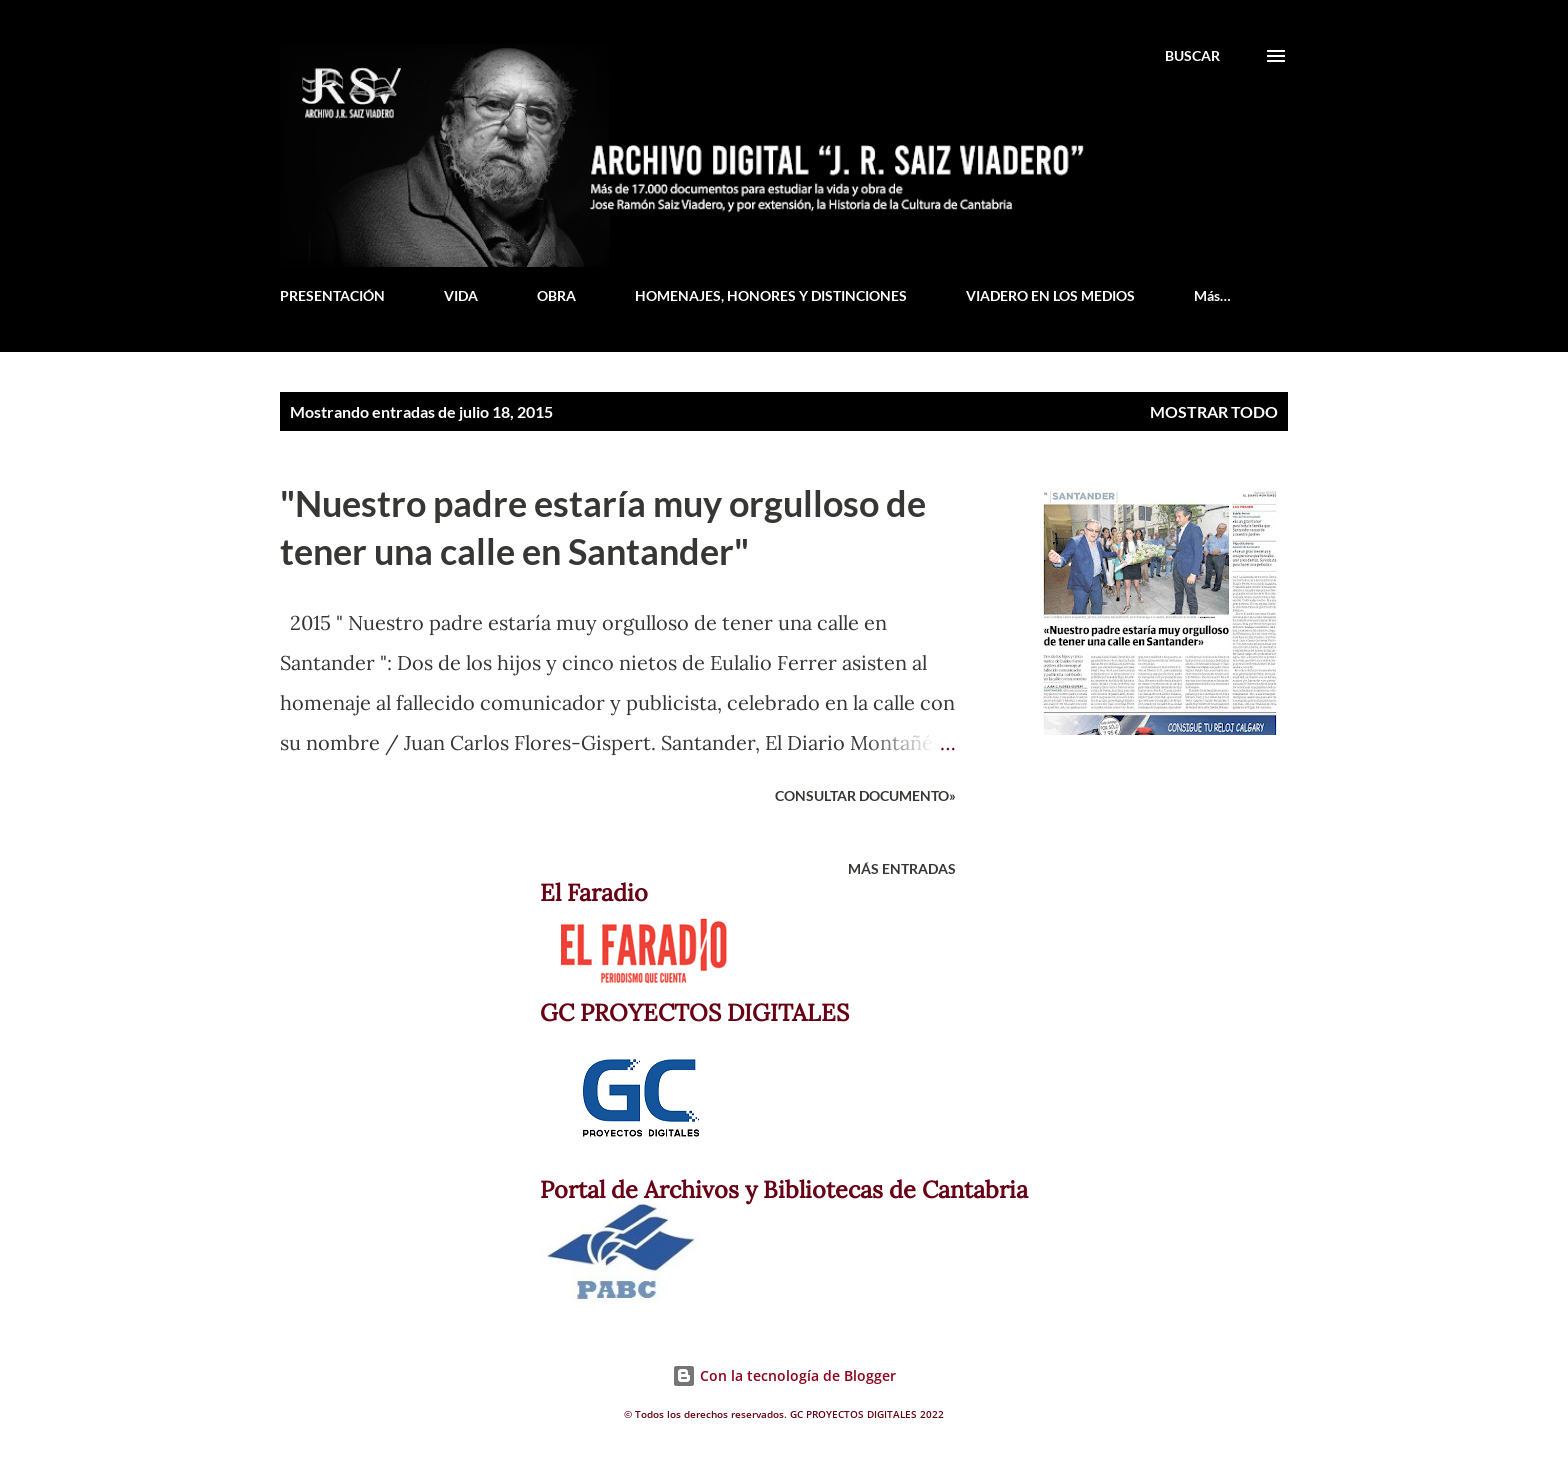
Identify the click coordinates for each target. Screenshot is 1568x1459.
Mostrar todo (1214, 411)
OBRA (556, 295)
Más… (1212, 295)
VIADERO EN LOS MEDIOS (1050, 295)
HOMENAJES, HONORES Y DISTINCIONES (771, 295)
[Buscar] (1192, 56)
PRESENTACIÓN (332, 295)
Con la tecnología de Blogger (784, 1375)
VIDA (461, 295)
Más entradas (902, 868)
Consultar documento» (865, 795)
